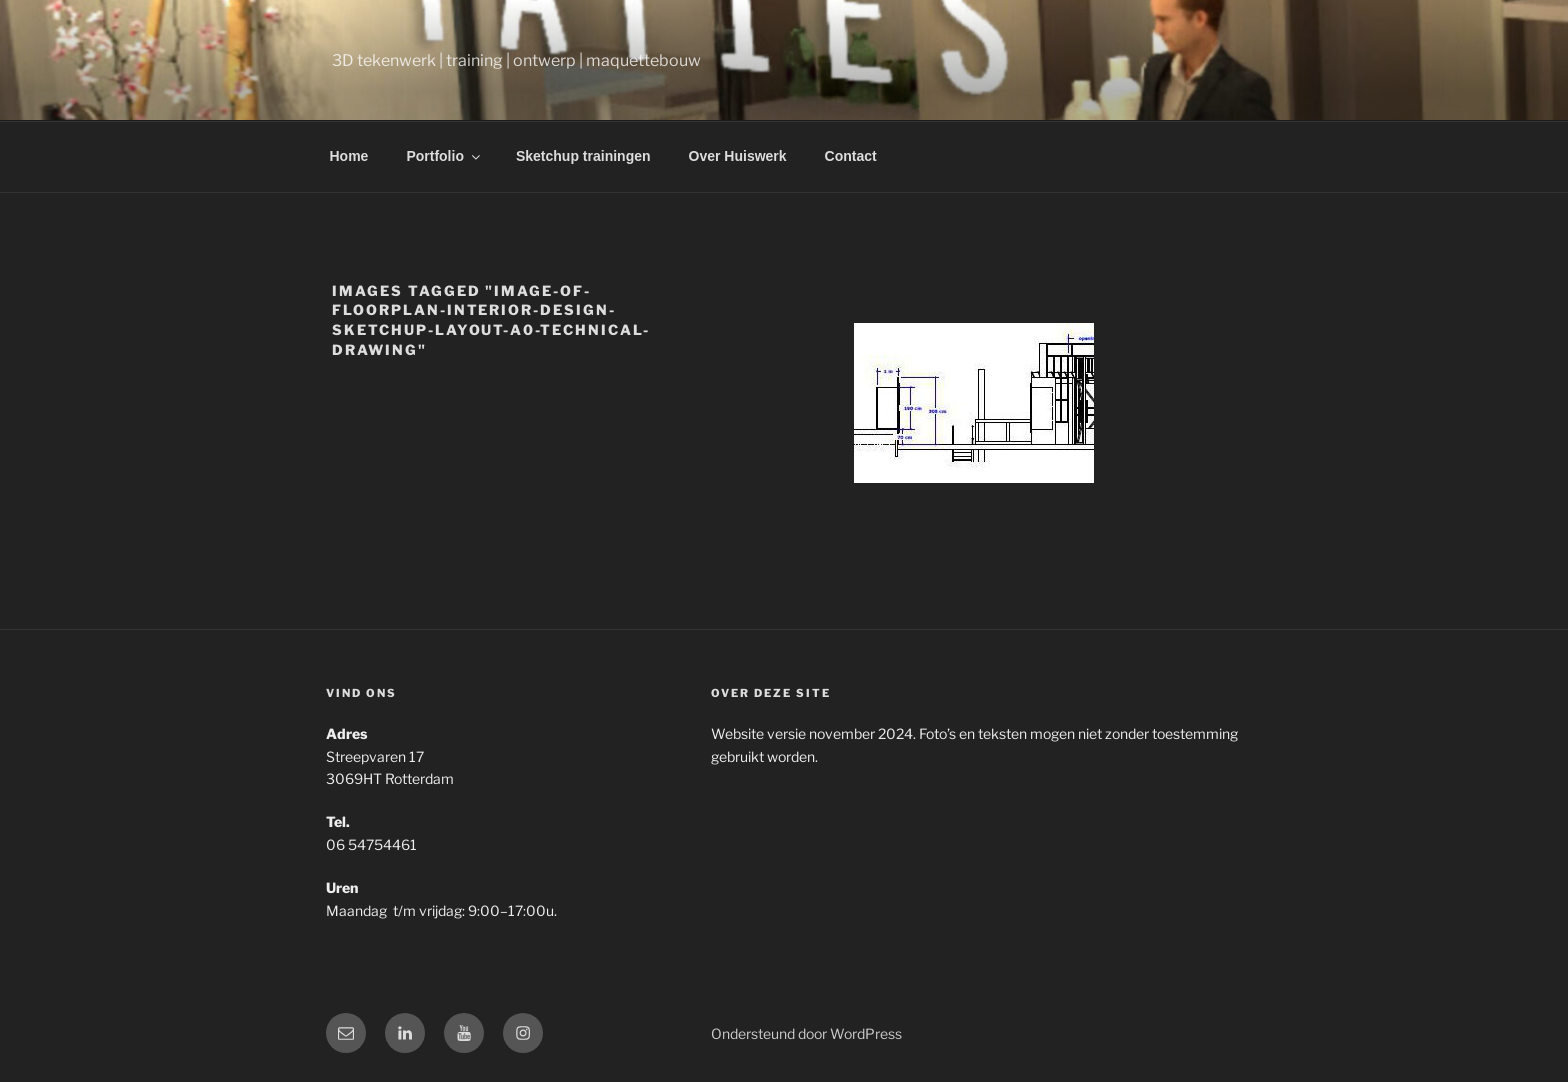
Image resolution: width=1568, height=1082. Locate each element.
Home (349, 156)
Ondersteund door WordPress (806, 1033)
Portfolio (444, 156)
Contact (851, 156)
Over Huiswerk (738, 156)
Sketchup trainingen (583, 156)
